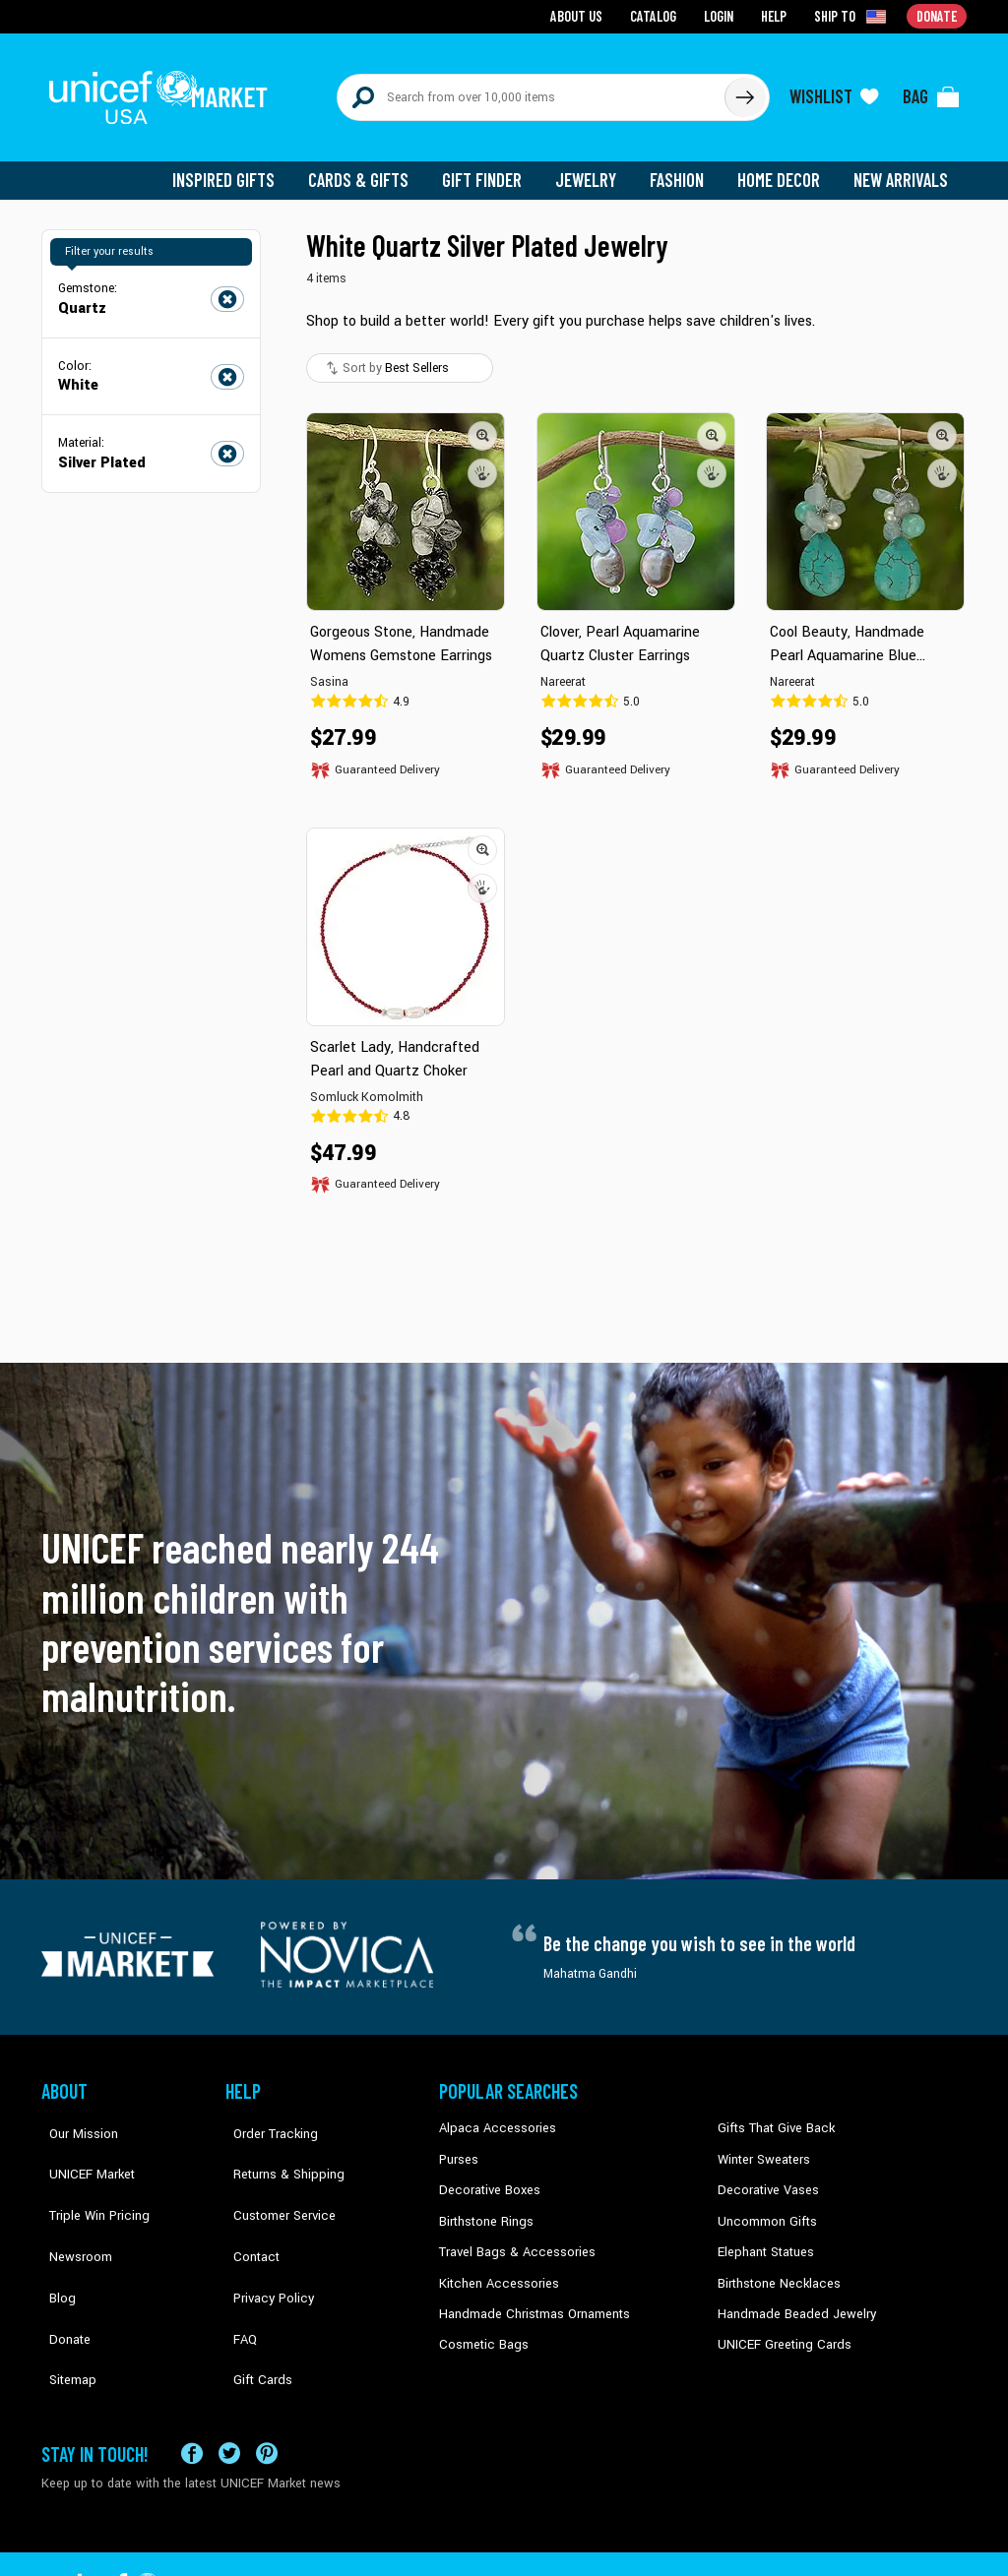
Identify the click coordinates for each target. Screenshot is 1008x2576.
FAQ (237, 2264)
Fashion (682, 167)
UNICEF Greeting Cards (779, 2324)
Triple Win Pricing (88, 2174)
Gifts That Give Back (772, 2114)
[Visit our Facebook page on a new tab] (192, 2389)
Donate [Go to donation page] (937, 15)
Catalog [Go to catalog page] (657, 15)
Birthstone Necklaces (775, 2264)
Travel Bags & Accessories (511, 2234)
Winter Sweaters (761, 2145)
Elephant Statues (764, 2234)
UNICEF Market (81, 2145)
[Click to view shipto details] (854, 16)
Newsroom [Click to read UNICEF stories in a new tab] (71, 2204)
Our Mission (74, 2114)
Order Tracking (264, 2114)
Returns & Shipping (277, 2145)
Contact (247, 2204)
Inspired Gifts (237, 167)
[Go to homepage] (164, 90)
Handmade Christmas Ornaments (530, 2294)
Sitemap (64, 2294)
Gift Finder (491, 167)
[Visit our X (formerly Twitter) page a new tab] (229, 2389)
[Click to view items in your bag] (931, 90)
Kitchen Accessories (494, 2264)
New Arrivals (902, 167)
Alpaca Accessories (492, 2114)
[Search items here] (531, 90)
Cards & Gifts (369, 167)
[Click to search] (744, 90)
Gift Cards (253, 2294)
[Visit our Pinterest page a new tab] (267, 2389)
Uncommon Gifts (765, 2204)
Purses (458, 2145)
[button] (482, 422)
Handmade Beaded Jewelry (790, 2294)
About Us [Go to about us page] (583, 15)
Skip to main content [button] (504, 0)
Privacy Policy (263, 2234)
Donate (61, 2264)
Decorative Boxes (486, 2174)
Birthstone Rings (485, 2204)
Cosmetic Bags (481, 2324)
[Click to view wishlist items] (834, 90)
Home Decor (782, 167)
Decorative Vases (765, 2174)
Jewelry (593, 167)
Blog (54, 2234)
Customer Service (273, 2174)
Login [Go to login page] (721, 15)
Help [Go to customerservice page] (776, 15)
